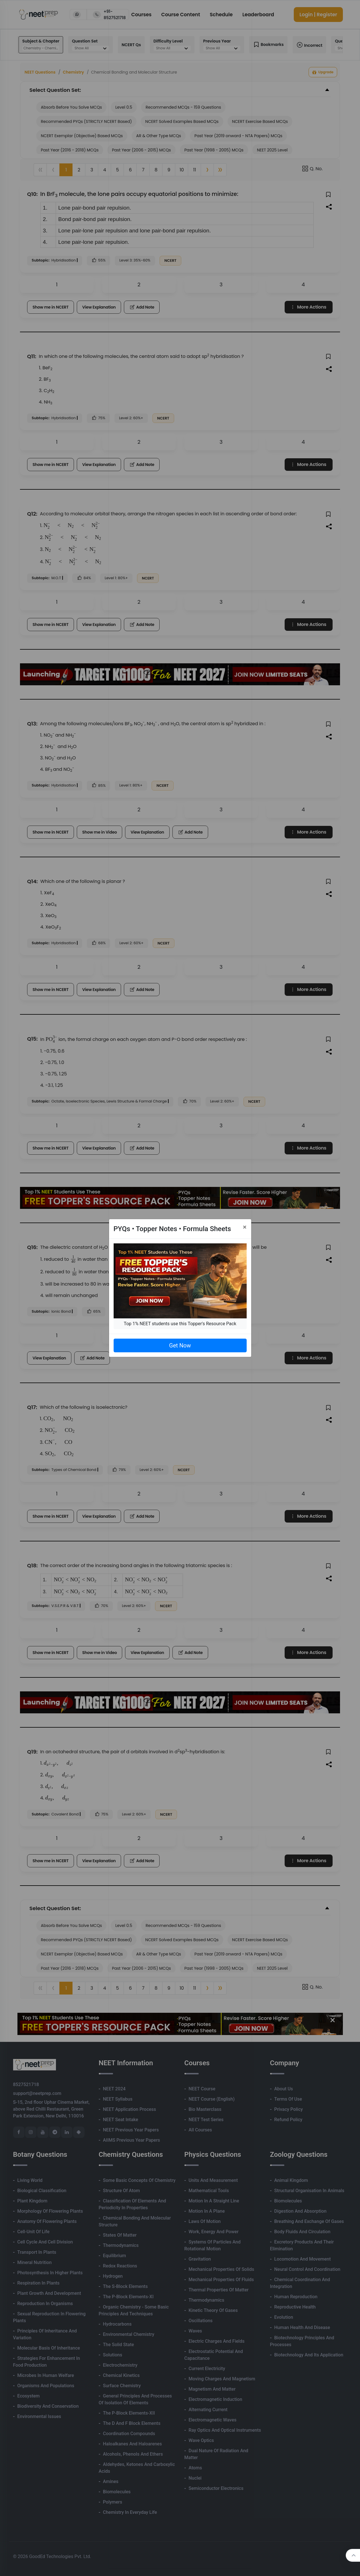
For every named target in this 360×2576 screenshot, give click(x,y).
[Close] (244, 1227)
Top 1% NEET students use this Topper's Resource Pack (180, 1323)
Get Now (180, 1345)
